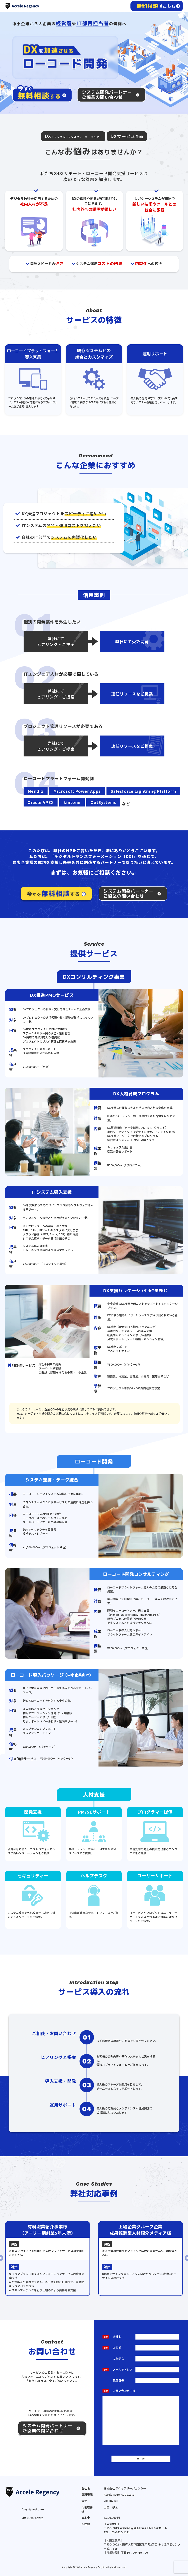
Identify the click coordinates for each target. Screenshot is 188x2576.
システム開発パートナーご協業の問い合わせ (107, 94)
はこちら (156, 5)
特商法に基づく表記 (32, 2518)
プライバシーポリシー (32, 2509)
